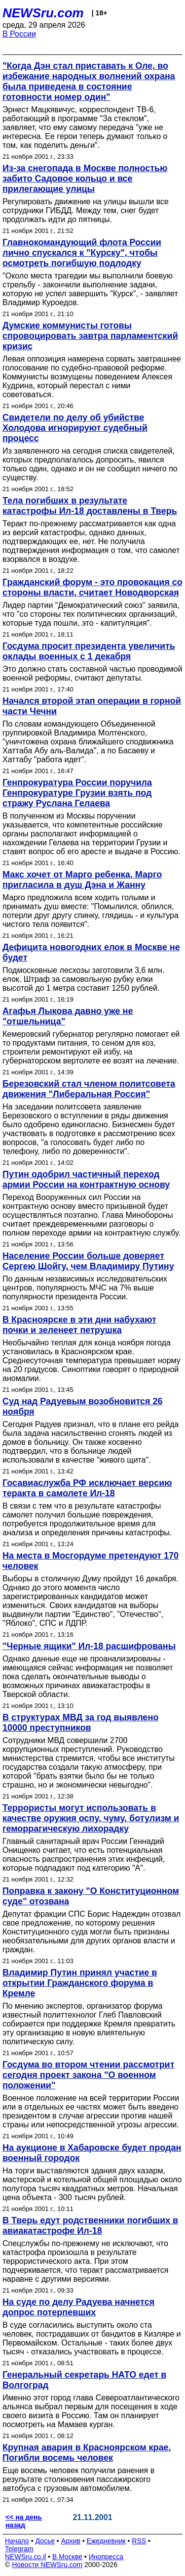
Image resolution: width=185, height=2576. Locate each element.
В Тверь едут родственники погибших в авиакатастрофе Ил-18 (90, 2225)
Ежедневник (106, 2541)
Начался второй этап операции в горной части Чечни (91, 706)
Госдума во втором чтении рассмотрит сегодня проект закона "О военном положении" (88, 2075)
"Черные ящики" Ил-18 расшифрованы (89, 1646)
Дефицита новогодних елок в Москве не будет (91, 952)
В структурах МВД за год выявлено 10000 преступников (80, 1722)
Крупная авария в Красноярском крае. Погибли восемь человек (86, 2452)
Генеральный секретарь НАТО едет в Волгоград (84, 2380)
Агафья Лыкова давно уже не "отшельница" (67, 1016)
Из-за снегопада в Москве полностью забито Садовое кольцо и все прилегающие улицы (85, 178)
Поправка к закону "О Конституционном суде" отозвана (90, 1896)
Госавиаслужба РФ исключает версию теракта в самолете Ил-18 (87, 1488)
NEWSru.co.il (25, 2557)
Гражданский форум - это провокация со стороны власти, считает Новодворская (92, 587)
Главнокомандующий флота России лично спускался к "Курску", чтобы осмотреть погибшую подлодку (81, 252)
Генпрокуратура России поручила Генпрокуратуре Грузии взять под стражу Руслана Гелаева (77, 793)
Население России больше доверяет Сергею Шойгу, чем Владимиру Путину (88, 1261)
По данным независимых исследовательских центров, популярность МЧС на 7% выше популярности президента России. (84, 1288)
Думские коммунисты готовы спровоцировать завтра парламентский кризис (90, 336)
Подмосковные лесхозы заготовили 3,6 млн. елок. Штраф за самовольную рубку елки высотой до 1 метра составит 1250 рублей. (83, 979)
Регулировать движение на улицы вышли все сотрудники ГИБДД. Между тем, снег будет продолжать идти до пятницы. (85, 210)
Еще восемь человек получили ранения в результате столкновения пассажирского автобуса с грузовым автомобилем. (78, 2479)
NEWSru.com (43, 12)
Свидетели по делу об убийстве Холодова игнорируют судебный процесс (75, 428)
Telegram (19, 2549)
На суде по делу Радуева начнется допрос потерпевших (78, 2307)
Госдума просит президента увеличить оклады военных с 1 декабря (88, 651)
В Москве (67, 2557)
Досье (45, 2541)
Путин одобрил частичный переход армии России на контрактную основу (86, 1179)
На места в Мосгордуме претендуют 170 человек (90, 1561)
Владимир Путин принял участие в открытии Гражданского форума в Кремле (79, 1983)
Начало (17, 2541)
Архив (70, 2541)
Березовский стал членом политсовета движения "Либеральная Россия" (88, 1089)
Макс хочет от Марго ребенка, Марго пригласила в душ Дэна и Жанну (82, 880)
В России (19, 34)
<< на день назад (23, 2521)
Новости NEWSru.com (47, 2565)
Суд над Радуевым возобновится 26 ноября (82, 1406)
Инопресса (106, 2557)
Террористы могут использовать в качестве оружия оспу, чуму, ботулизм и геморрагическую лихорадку (90, 1818)
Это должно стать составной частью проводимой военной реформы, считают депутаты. (92, 673)
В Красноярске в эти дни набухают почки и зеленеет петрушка (79, 1325)
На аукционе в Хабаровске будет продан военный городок (91, 2153)
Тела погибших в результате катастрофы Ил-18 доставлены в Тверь (89, 506)
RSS (139, 2541)
